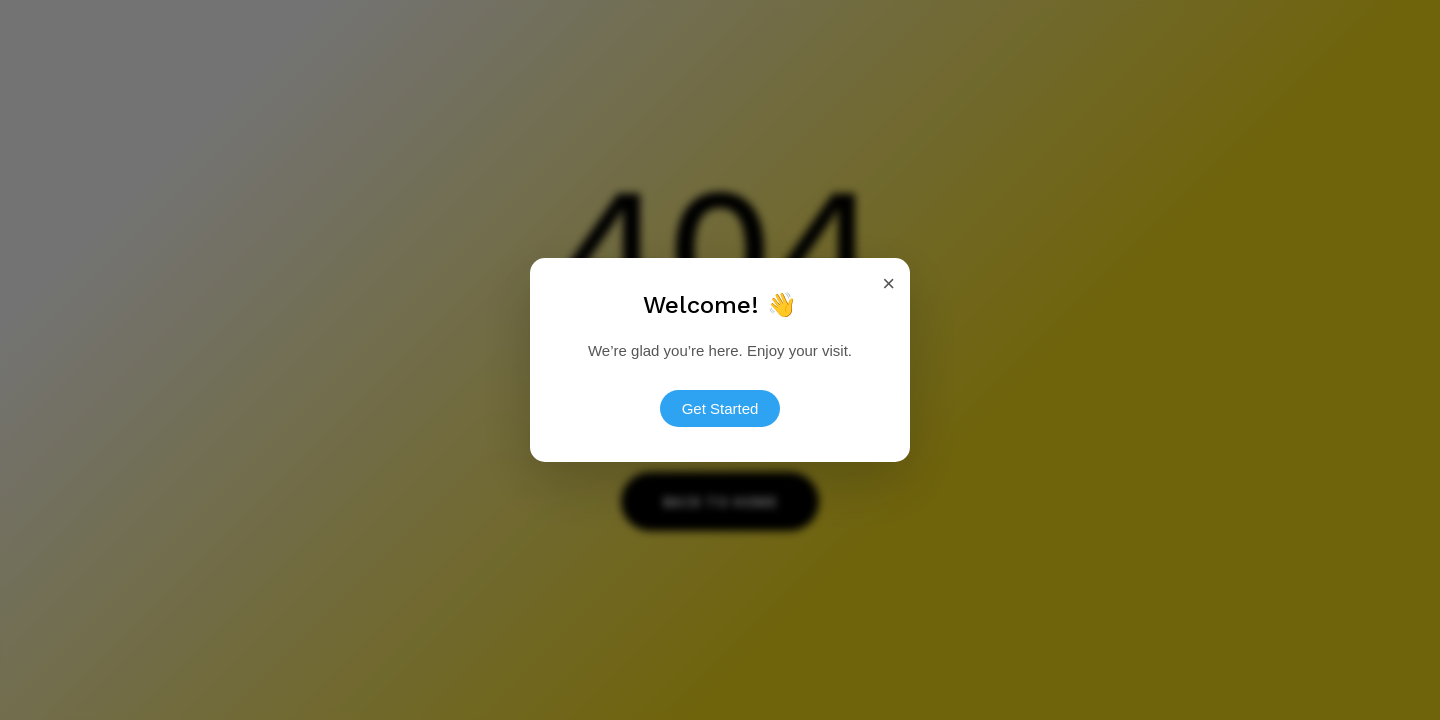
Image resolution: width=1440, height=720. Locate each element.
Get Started (720, 407)
